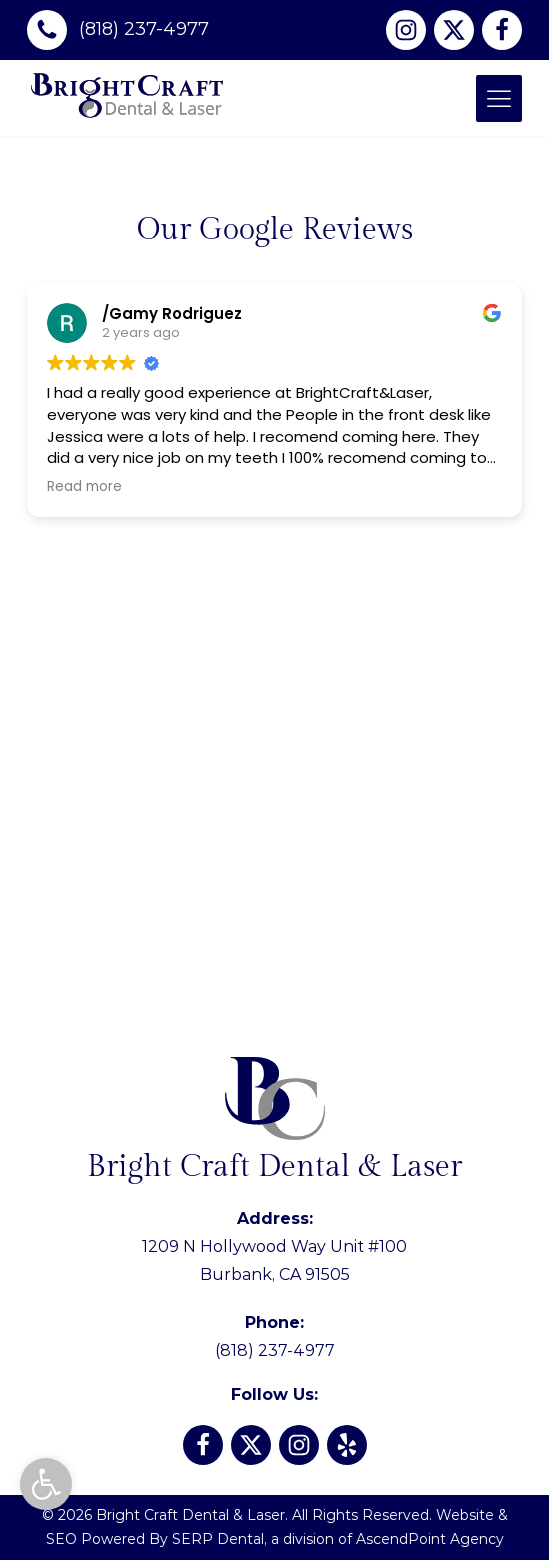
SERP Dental (218, 1539)
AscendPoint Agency (430, 1539)
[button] (46, 1484)
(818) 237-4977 (275, 1336)
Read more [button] (84, 487)
